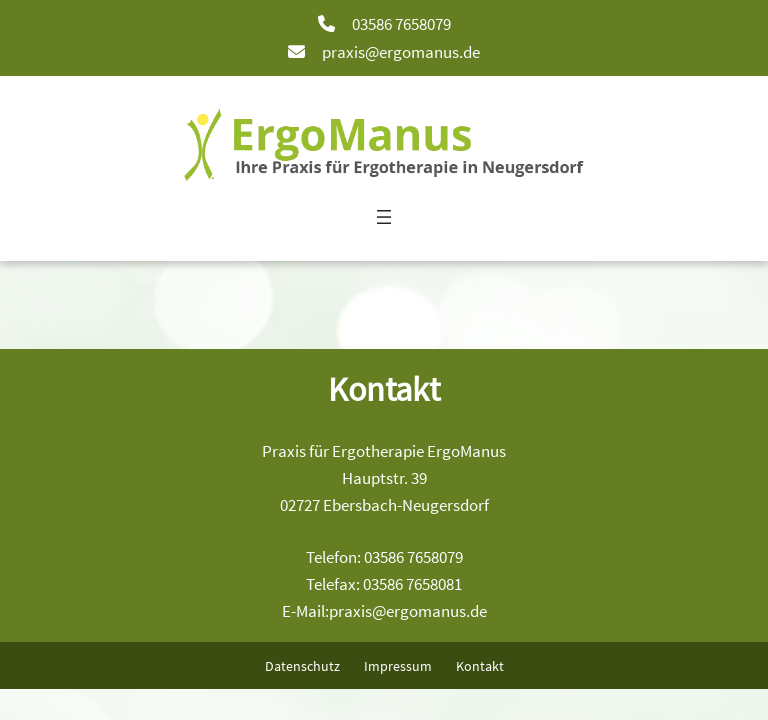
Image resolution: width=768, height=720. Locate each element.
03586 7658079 (401, 24)
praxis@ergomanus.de (401, 52)
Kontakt (480, 666)
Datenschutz (302, 666)
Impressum (398, 666)
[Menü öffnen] (384, 217)
